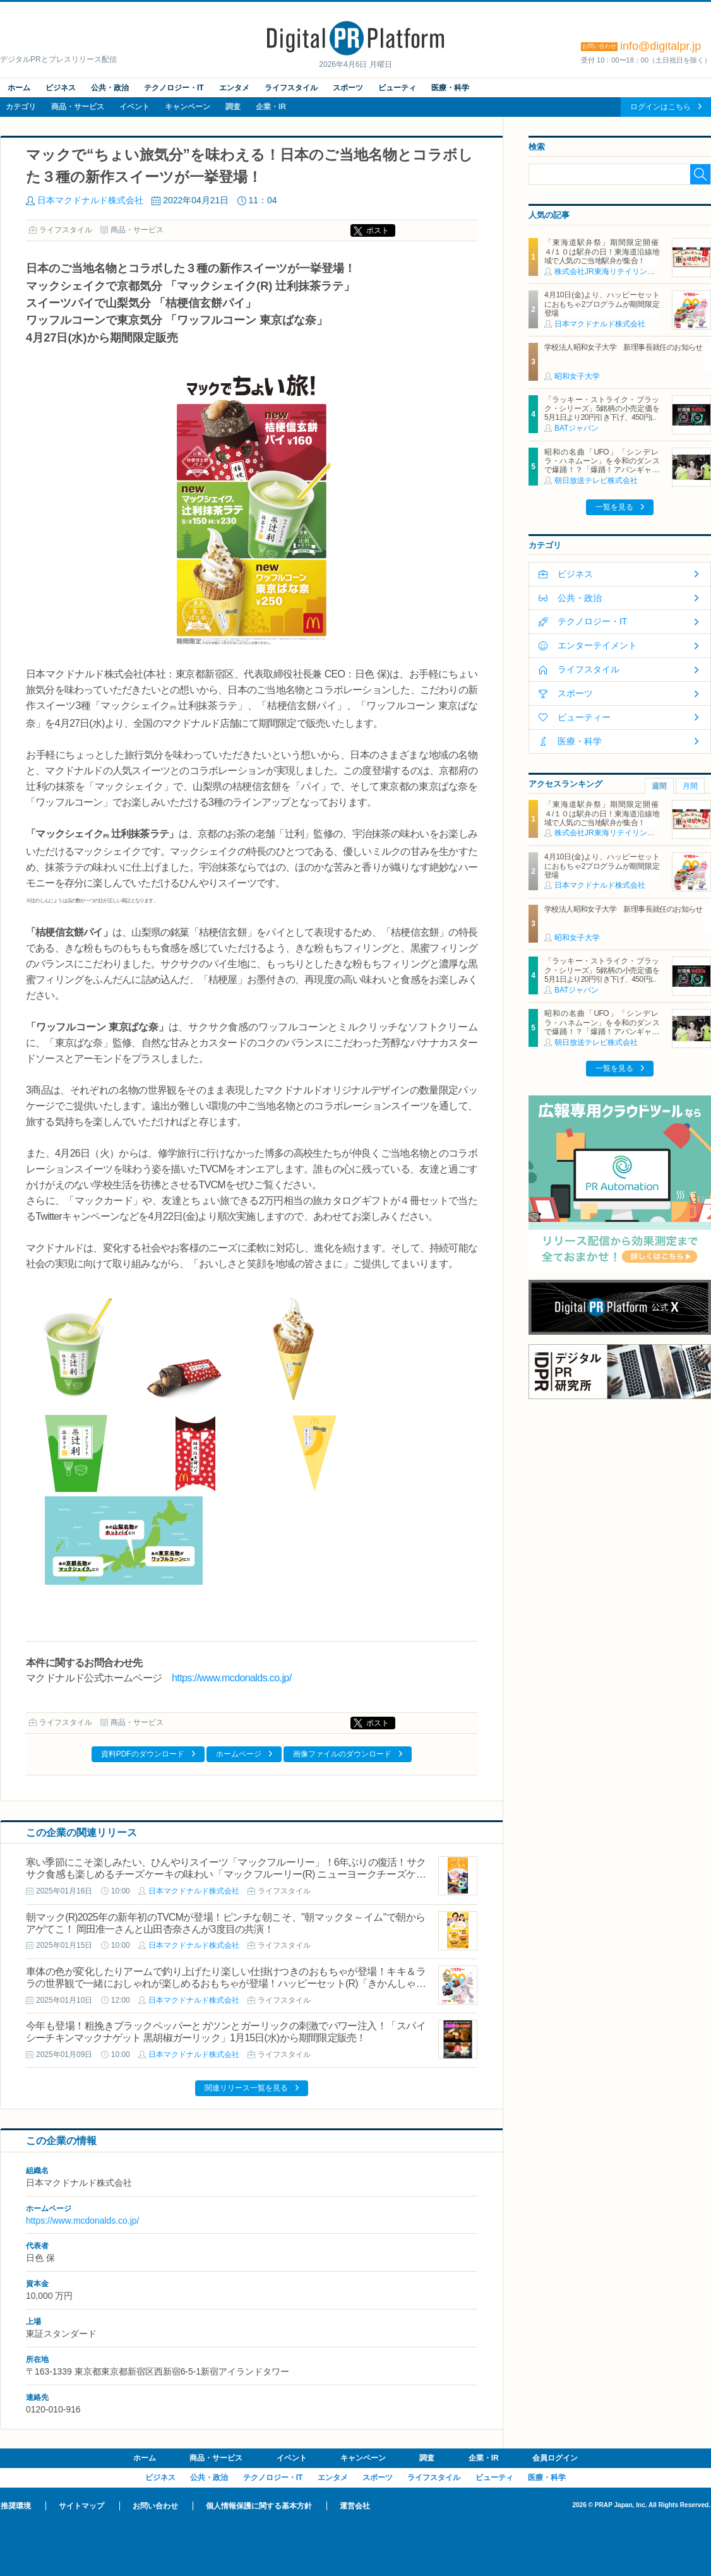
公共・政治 (110, 87)
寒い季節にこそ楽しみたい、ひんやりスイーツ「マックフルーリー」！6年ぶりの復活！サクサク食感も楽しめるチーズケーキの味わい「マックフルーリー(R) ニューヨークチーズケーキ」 (226, 1874)
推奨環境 (16, 2505)
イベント (134, 106)
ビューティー (584, 717)
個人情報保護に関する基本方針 (259, 2505)
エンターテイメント (597, 645)
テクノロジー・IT (174, 87)
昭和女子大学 (577, 376)
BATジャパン (576, 428)
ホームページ (238, 1754)
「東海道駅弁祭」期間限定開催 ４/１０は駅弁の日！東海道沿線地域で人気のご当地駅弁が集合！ (605, 251)
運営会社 (355, 2505)
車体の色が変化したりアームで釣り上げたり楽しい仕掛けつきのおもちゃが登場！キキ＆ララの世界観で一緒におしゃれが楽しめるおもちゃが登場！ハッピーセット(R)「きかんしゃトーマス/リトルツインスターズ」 (226, 1983)
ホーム (19, 87)
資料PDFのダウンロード (142, 1754)
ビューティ (397, 87)
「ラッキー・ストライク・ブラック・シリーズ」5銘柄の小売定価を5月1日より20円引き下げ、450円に (601, 408)
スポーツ (348, 87)
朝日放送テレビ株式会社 (596, 480)
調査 (233, 106)
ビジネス (60, 87)
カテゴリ (21, 106)
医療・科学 (450, 87)
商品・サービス (77, 106)
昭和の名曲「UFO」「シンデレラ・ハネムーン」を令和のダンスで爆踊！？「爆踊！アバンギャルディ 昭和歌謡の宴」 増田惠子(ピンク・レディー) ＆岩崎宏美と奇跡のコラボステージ (601, 475)
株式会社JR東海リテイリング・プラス (619, 271)
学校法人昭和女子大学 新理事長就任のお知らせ (623, 347)
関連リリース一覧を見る (246, 2088)
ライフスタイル (291, 87)
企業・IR (271, 106)
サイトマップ (81, 2505)
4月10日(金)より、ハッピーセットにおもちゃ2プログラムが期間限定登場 (601, 304)
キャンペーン (187, 106)
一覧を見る (614, 507)
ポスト (377, 230)
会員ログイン (555, 2458)
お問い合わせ (155, 2505)
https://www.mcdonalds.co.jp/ (232, 1678)
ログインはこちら (660, 106)
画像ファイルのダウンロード (342, 1754)
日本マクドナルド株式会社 (90, 200)
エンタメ (234, 87)
